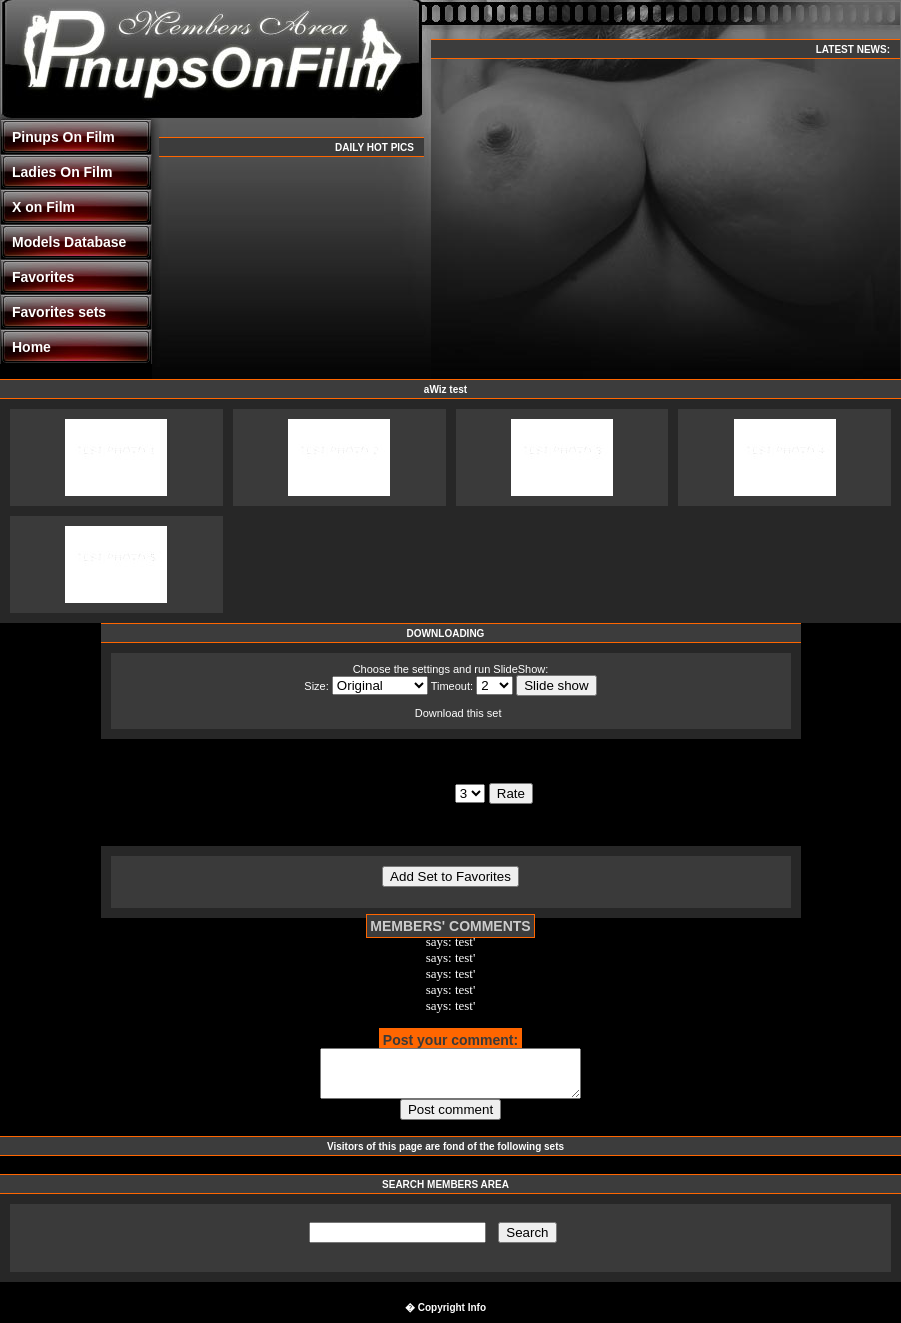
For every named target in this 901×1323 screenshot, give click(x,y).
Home (31, 347)
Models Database (69, 242)
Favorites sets (59, 312)
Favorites (43, 277)
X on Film (43, 207)
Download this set (458, 713)
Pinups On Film (63, 137)
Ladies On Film (62, 172)
